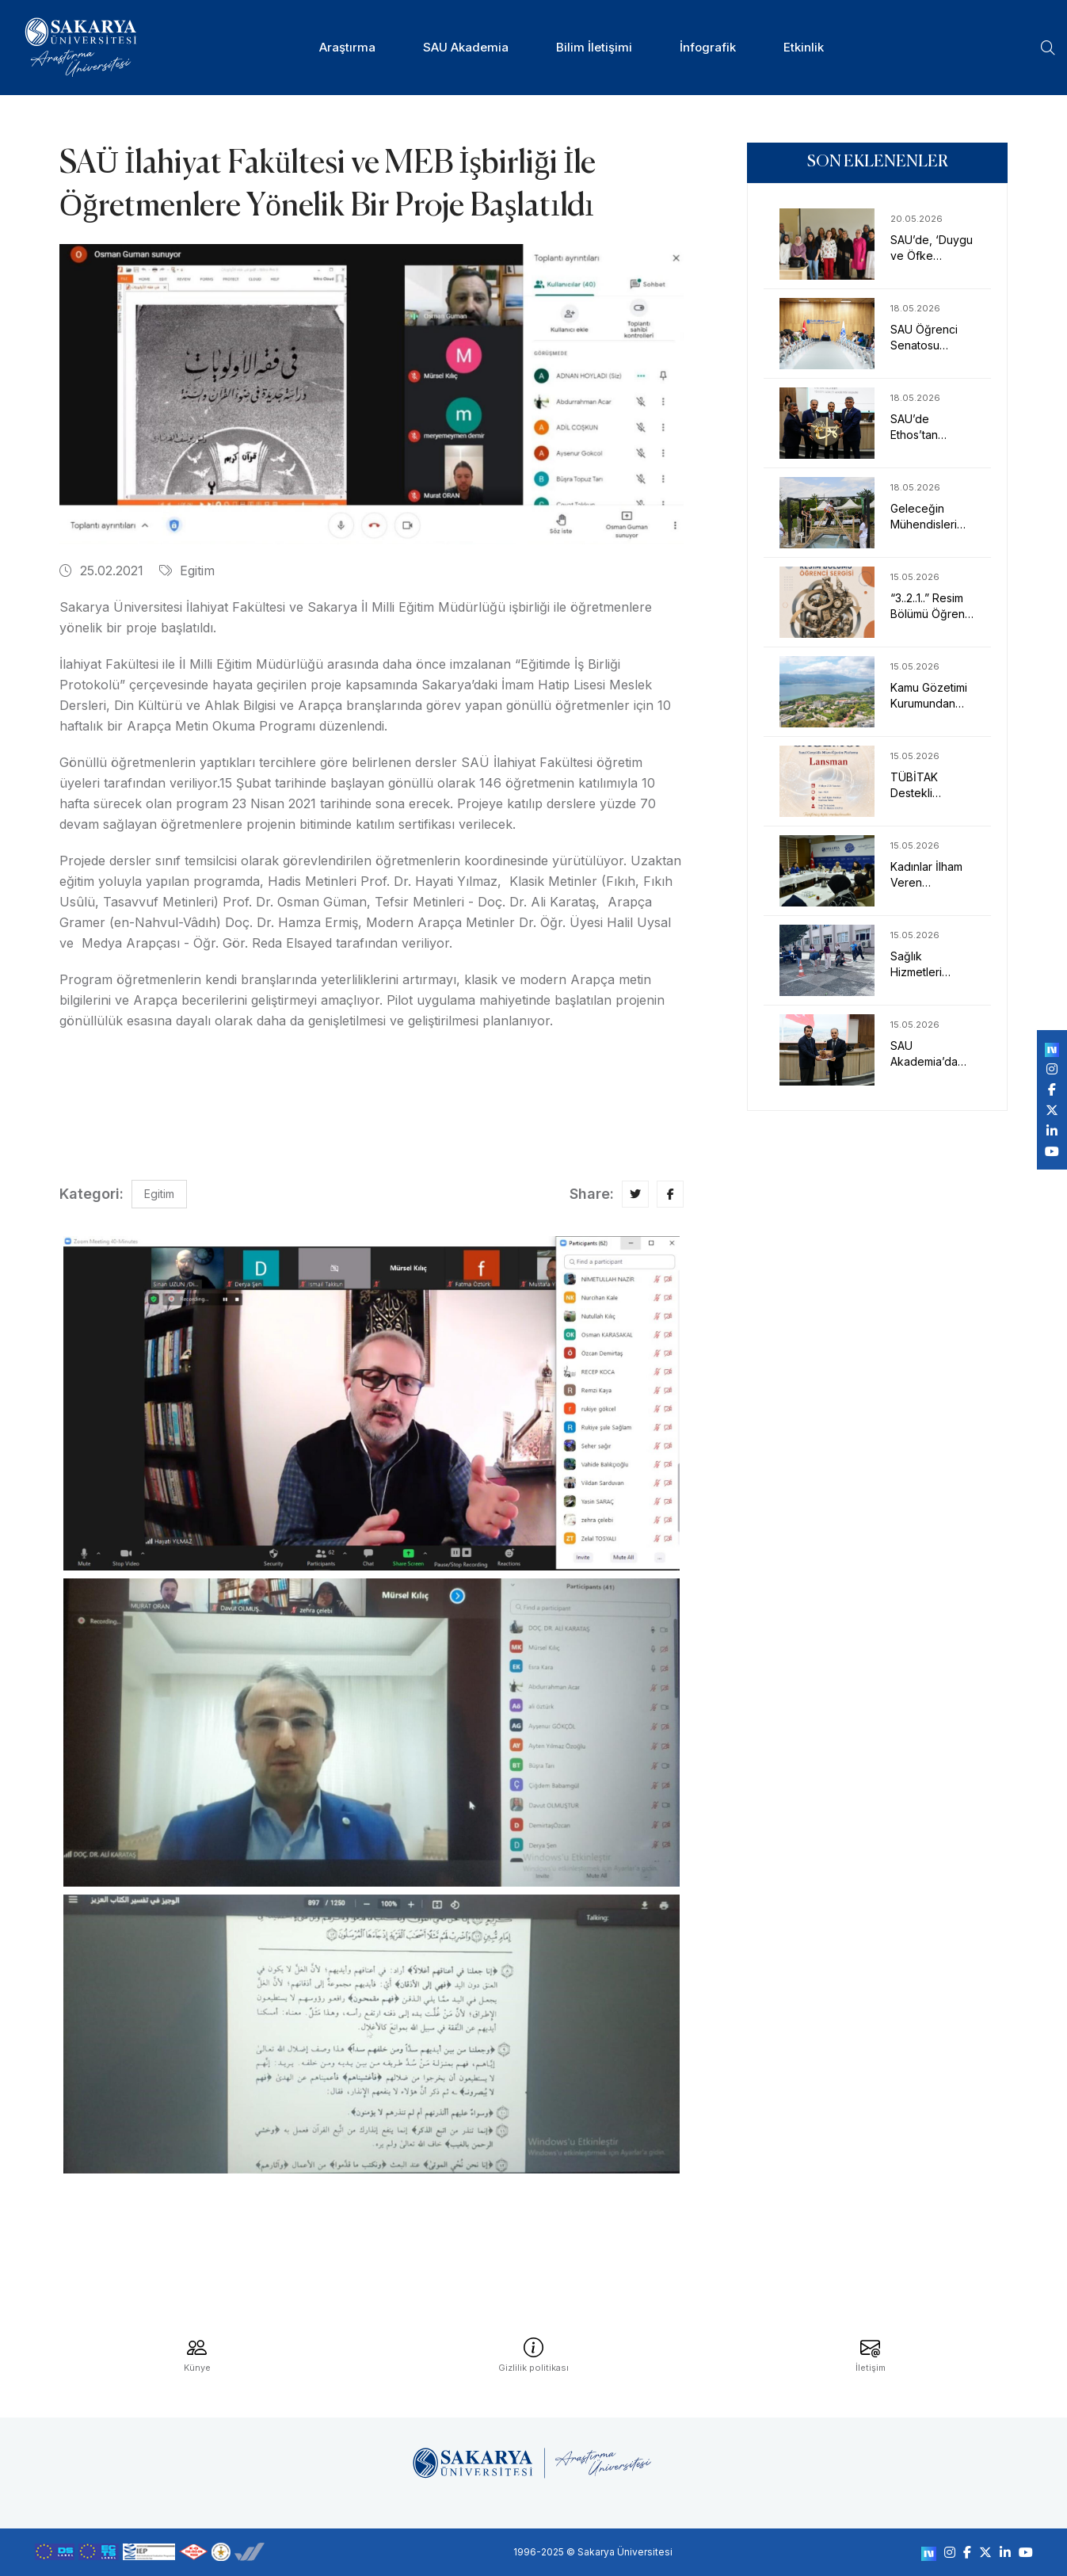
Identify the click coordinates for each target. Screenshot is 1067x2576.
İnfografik (708, 47)
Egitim (187, 570)
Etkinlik (803, 47)
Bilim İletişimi (594, 47)
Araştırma (347, 47)
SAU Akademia (466, 47)
